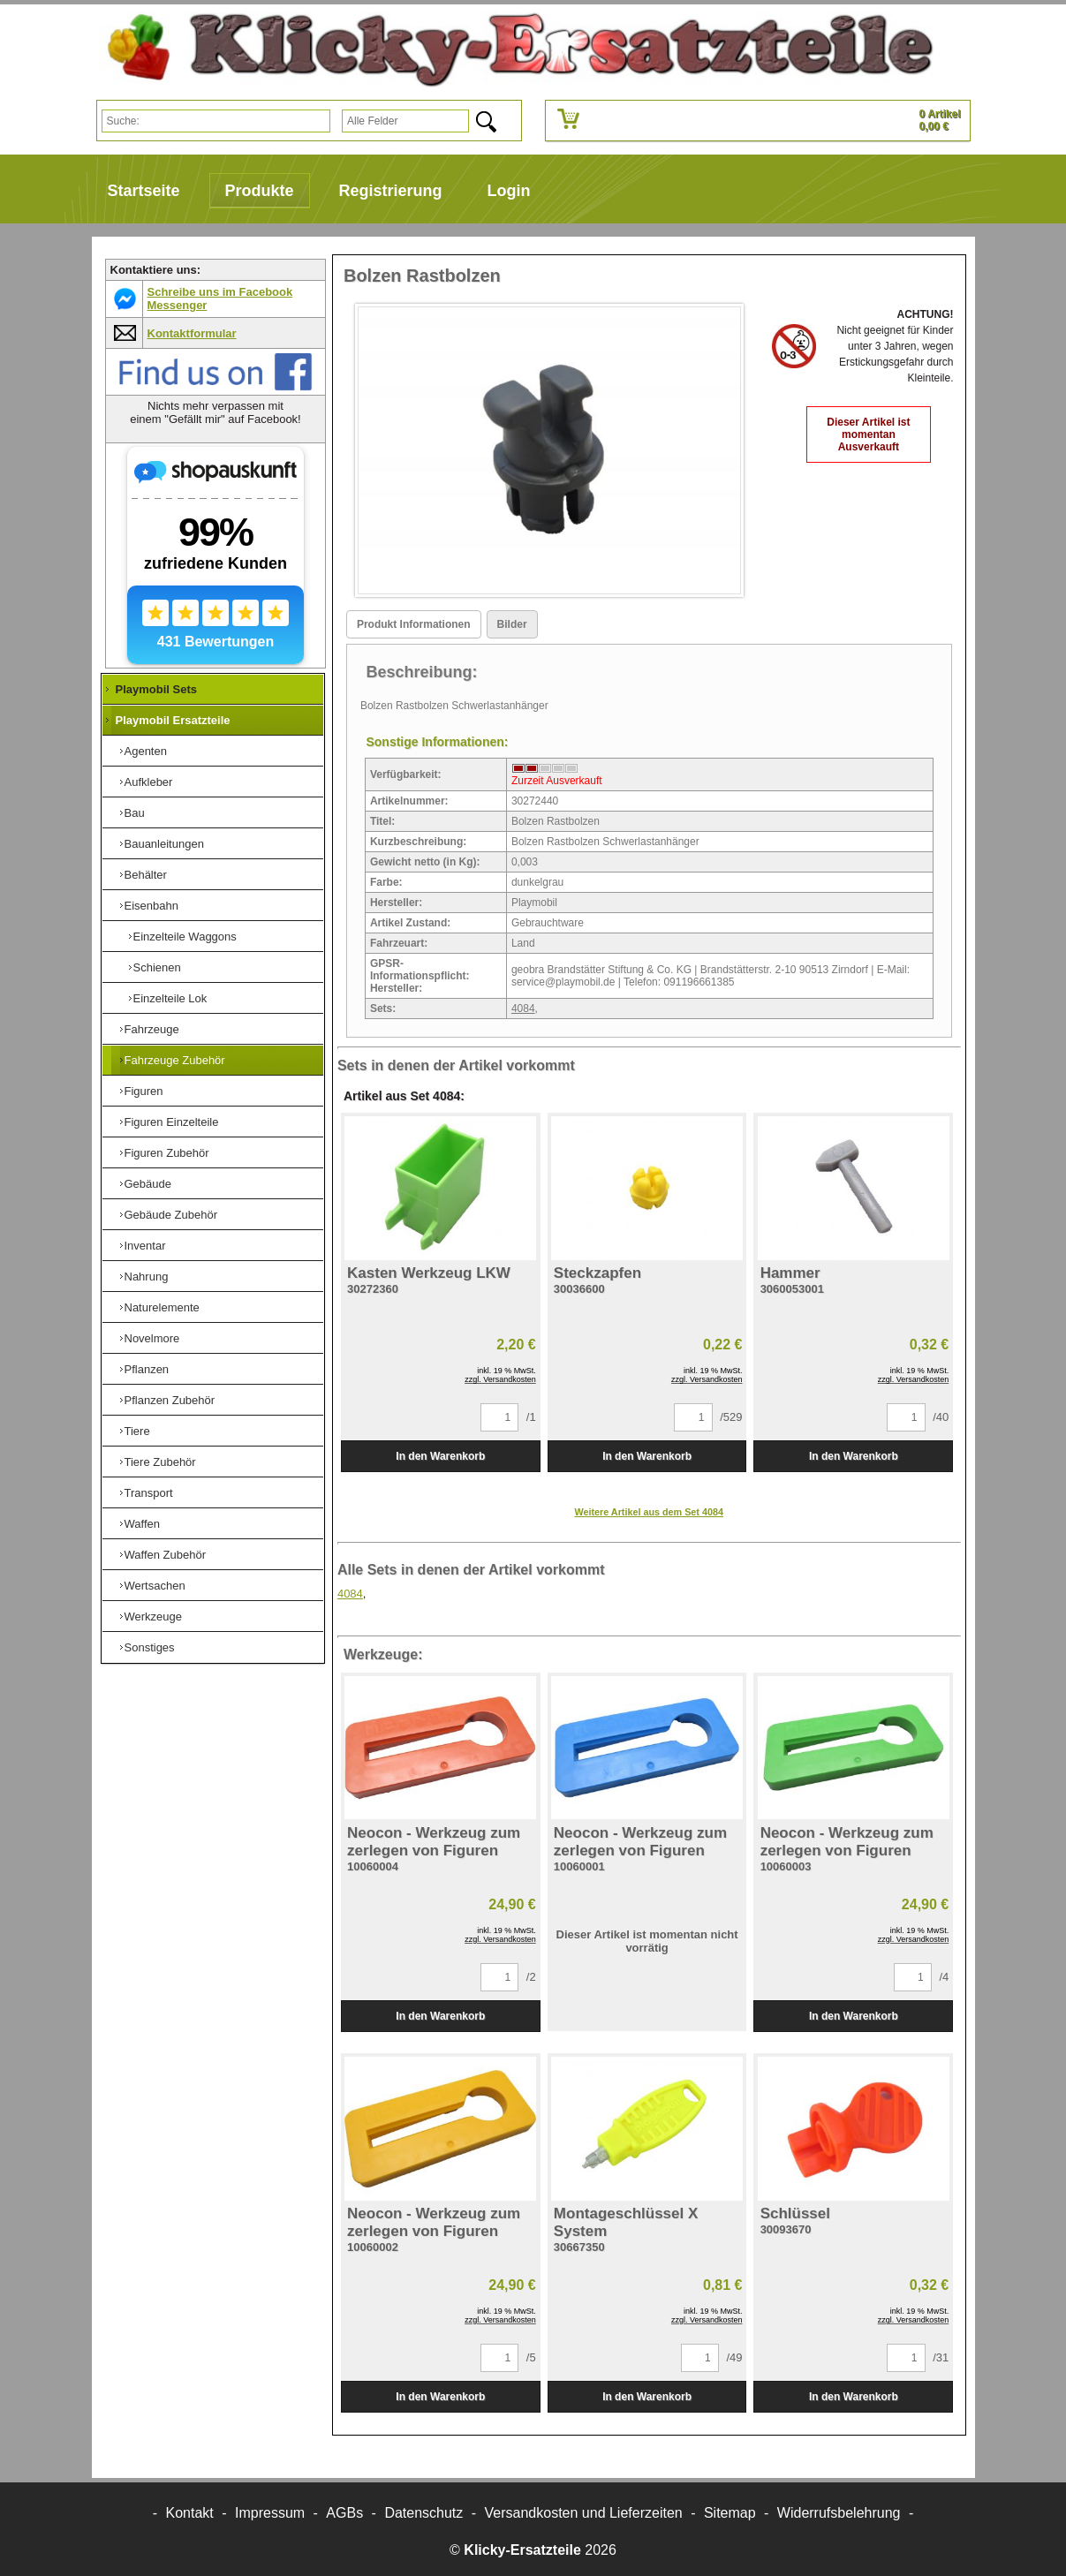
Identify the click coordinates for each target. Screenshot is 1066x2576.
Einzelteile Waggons (185, 936)
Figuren (144, 1091)
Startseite (144, 191)
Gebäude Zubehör (171, 1214)
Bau (135, 813)
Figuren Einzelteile (172, 1122)
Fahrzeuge (152, 1029)
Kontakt (190, 2512)
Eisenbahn (151, 905)
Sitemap (730, 2512)
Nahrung (147, 1276)
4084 (523, 1008)
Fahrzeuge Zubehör (175, 1060)
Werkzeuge (154, 1616)
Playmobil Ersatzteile (173, 720)
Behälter (146, 874)
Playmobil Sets (156, 689)
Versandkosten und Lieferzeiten (584, 2512)
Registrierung (390, 191)
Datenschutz (423, 2512)
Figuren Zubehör (167, 1153)
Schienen (157, 967)
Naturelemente (162, 1307)
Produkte (259, 191)
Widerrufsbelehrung (839, 2512)
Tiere (137, 1431)
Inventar (145, 1245)
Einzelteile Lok (170, 998)
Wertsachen (155, 1585)
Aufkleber (149, 782)
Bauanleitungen (164, 843)
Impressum (270, 2512)
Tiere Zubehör (160, 1462)
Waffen (142, 1523)
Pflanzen (147, 1369)
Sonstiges (150, 1647)
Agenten (146, 751)
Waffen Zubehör (166, 1554)
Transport (149, 1493)
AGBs (344, 2512)
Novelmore (152, 1338)
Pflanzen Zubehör (170, 1400)
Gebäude (148, 1183)
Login (509, 191)
